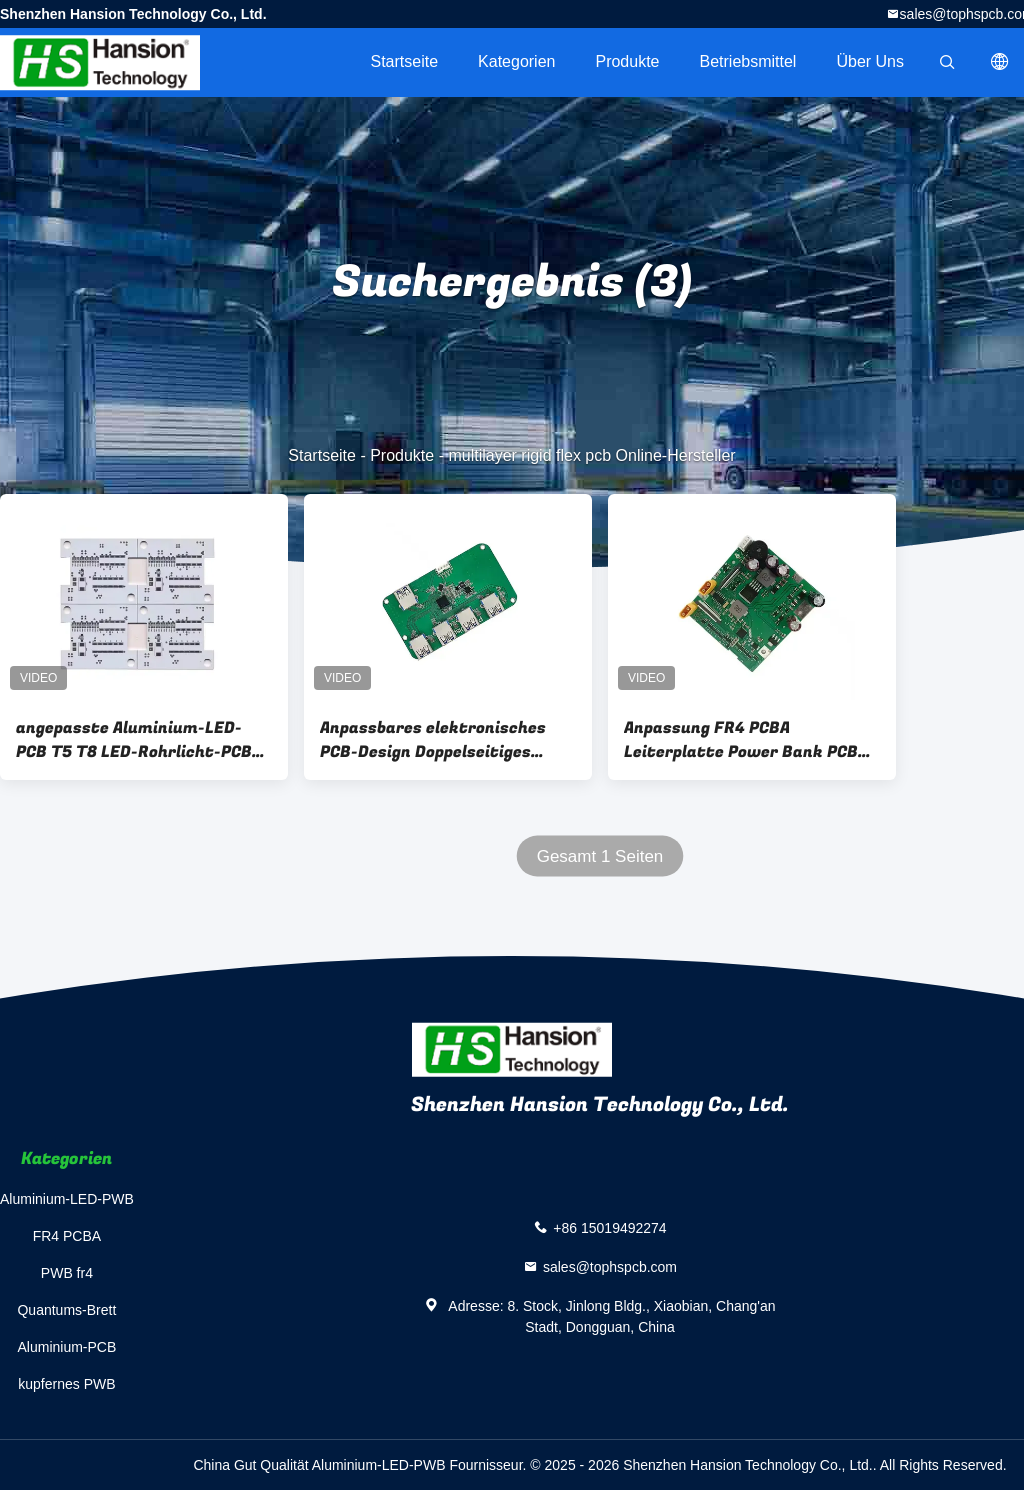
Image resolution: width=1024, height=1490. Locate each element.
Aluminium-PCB (67, 1347)
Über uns (870, 61)
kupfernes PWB (66, 1384)
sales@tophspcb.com (610, 1267)
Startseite (404, 61)
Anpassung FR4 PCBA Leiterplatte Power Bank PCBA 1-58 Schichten (746, 740)
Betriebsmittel (748, 61)
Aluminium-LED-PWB (67, 1199)
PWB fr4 (67, 1273)
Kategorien (516, 61)
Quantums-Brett (66, 1310)
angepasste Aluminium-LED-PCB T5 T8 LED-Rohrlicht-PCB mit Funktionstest (134, 740)
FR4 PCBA (67, 1236)
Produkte (627, 61)
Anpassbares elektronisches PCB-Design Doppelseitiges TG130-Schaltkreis (433, 740)
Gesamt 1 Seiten (600, 856)
